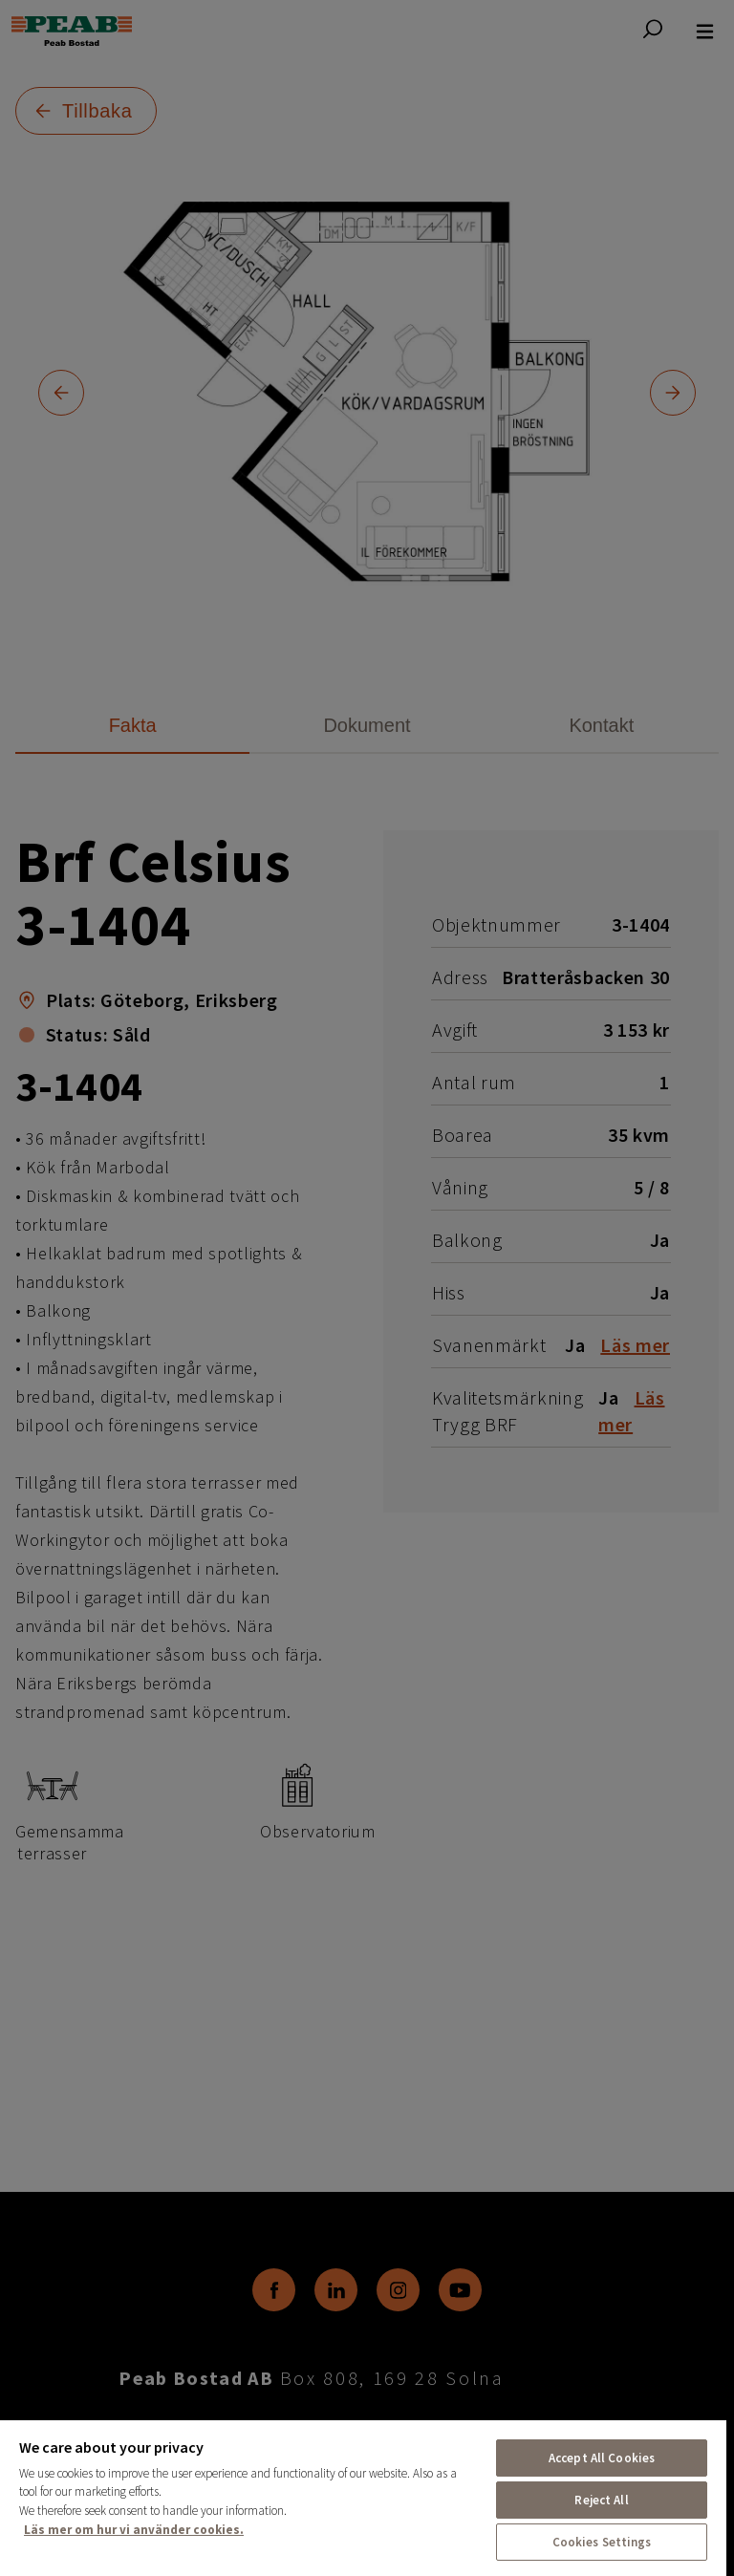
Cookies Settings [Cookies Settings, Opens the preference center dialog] (602, 2542)
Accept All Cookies (602, 2458)
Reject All (601, 2500)
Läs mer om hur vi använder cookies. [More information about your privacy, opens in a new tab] (134, 2530)
